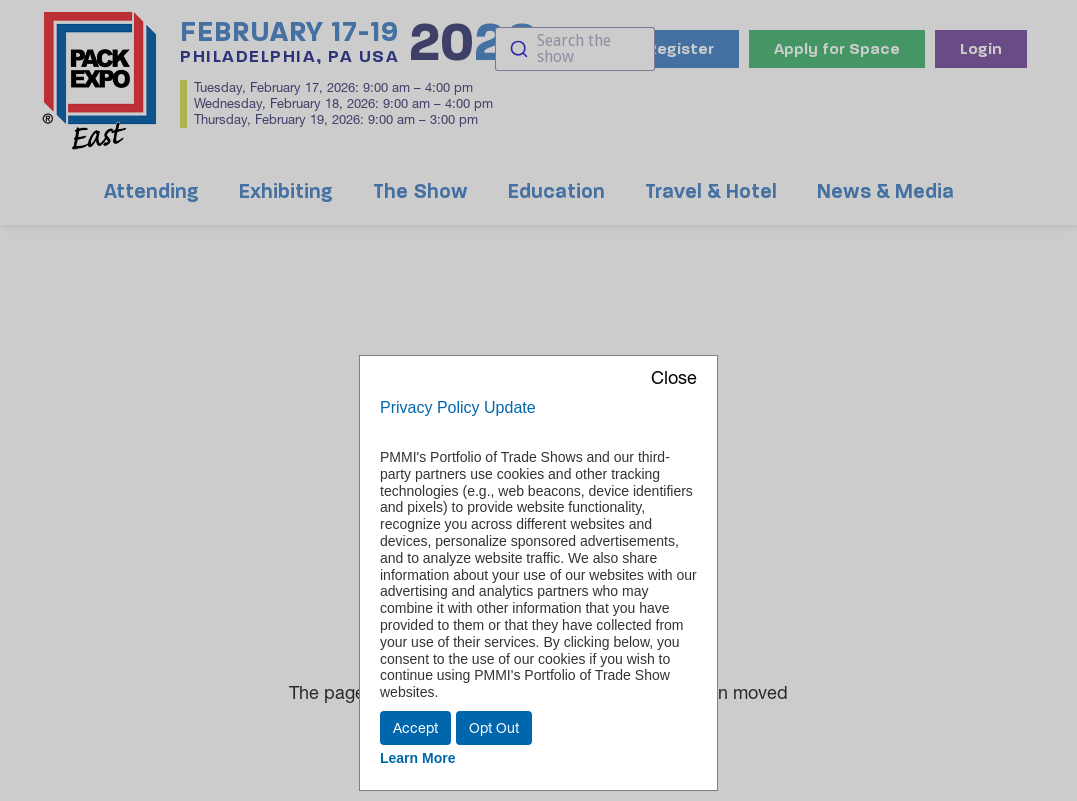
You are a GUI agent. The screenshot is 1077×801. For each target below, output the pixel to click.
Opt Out (494, 728)
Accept (415, 728)
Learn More (417, 758)
